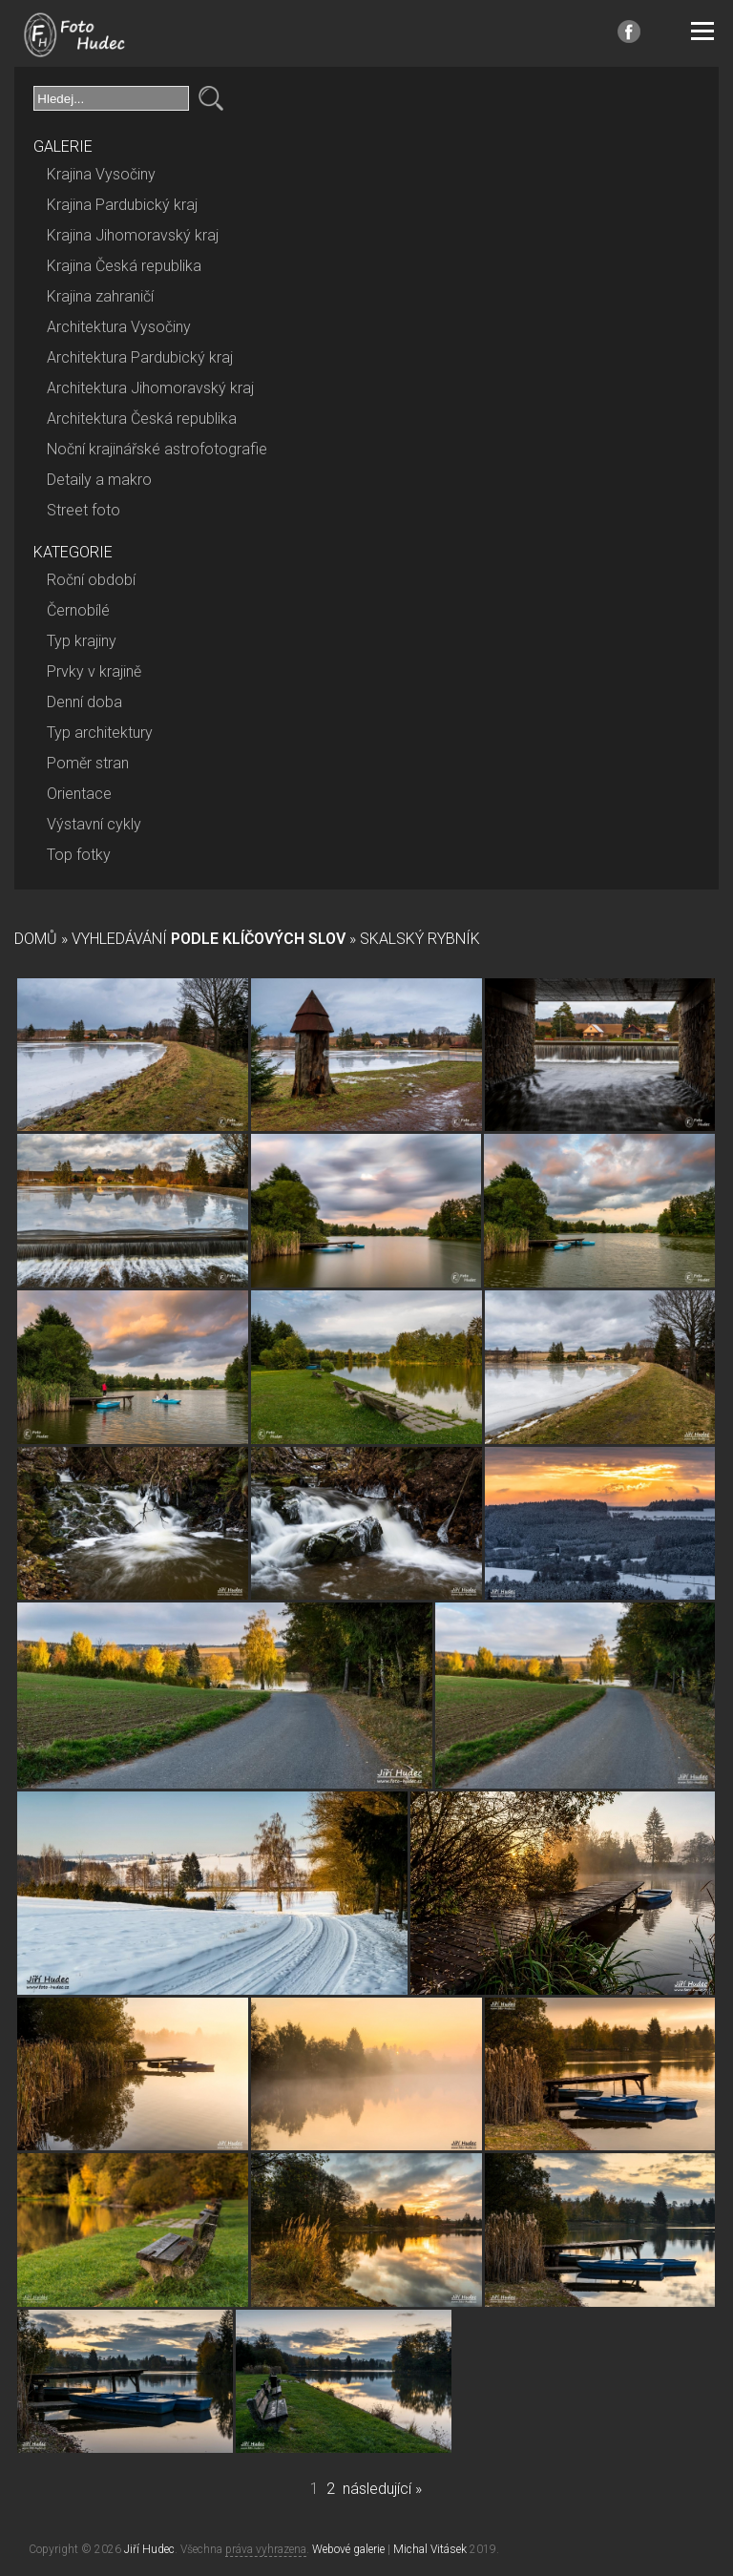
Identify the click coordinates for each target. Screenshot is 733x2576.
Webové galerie (348, 2549)
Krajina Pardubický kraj (122, 205)
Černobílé (78, 610)
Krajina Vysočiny (101, 174)
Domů (35, 939)
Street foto (83, 510)
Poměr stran (88, 763)
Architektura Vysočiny (119, 327)
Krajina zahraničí (100, 296)
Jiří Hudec (149, 2549)
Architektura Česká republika (142, 418)
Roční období (91, 580)
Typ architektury (100, 732)
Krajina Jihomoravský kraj (133, 235)
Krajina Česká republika (124, 266)
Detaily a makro (99, 480)
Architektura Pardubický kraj (140, 357)
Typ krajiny (81, 641)
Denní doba (84, 702)
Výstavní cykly (94, 824)
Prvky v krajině (94, 671)
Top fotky (79, 855)
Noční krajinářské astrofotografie (157, 449)
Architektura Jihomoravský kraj (150, 388)
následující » (382, 2489)
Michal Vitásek (430, 2549)
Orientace (79, 794)
